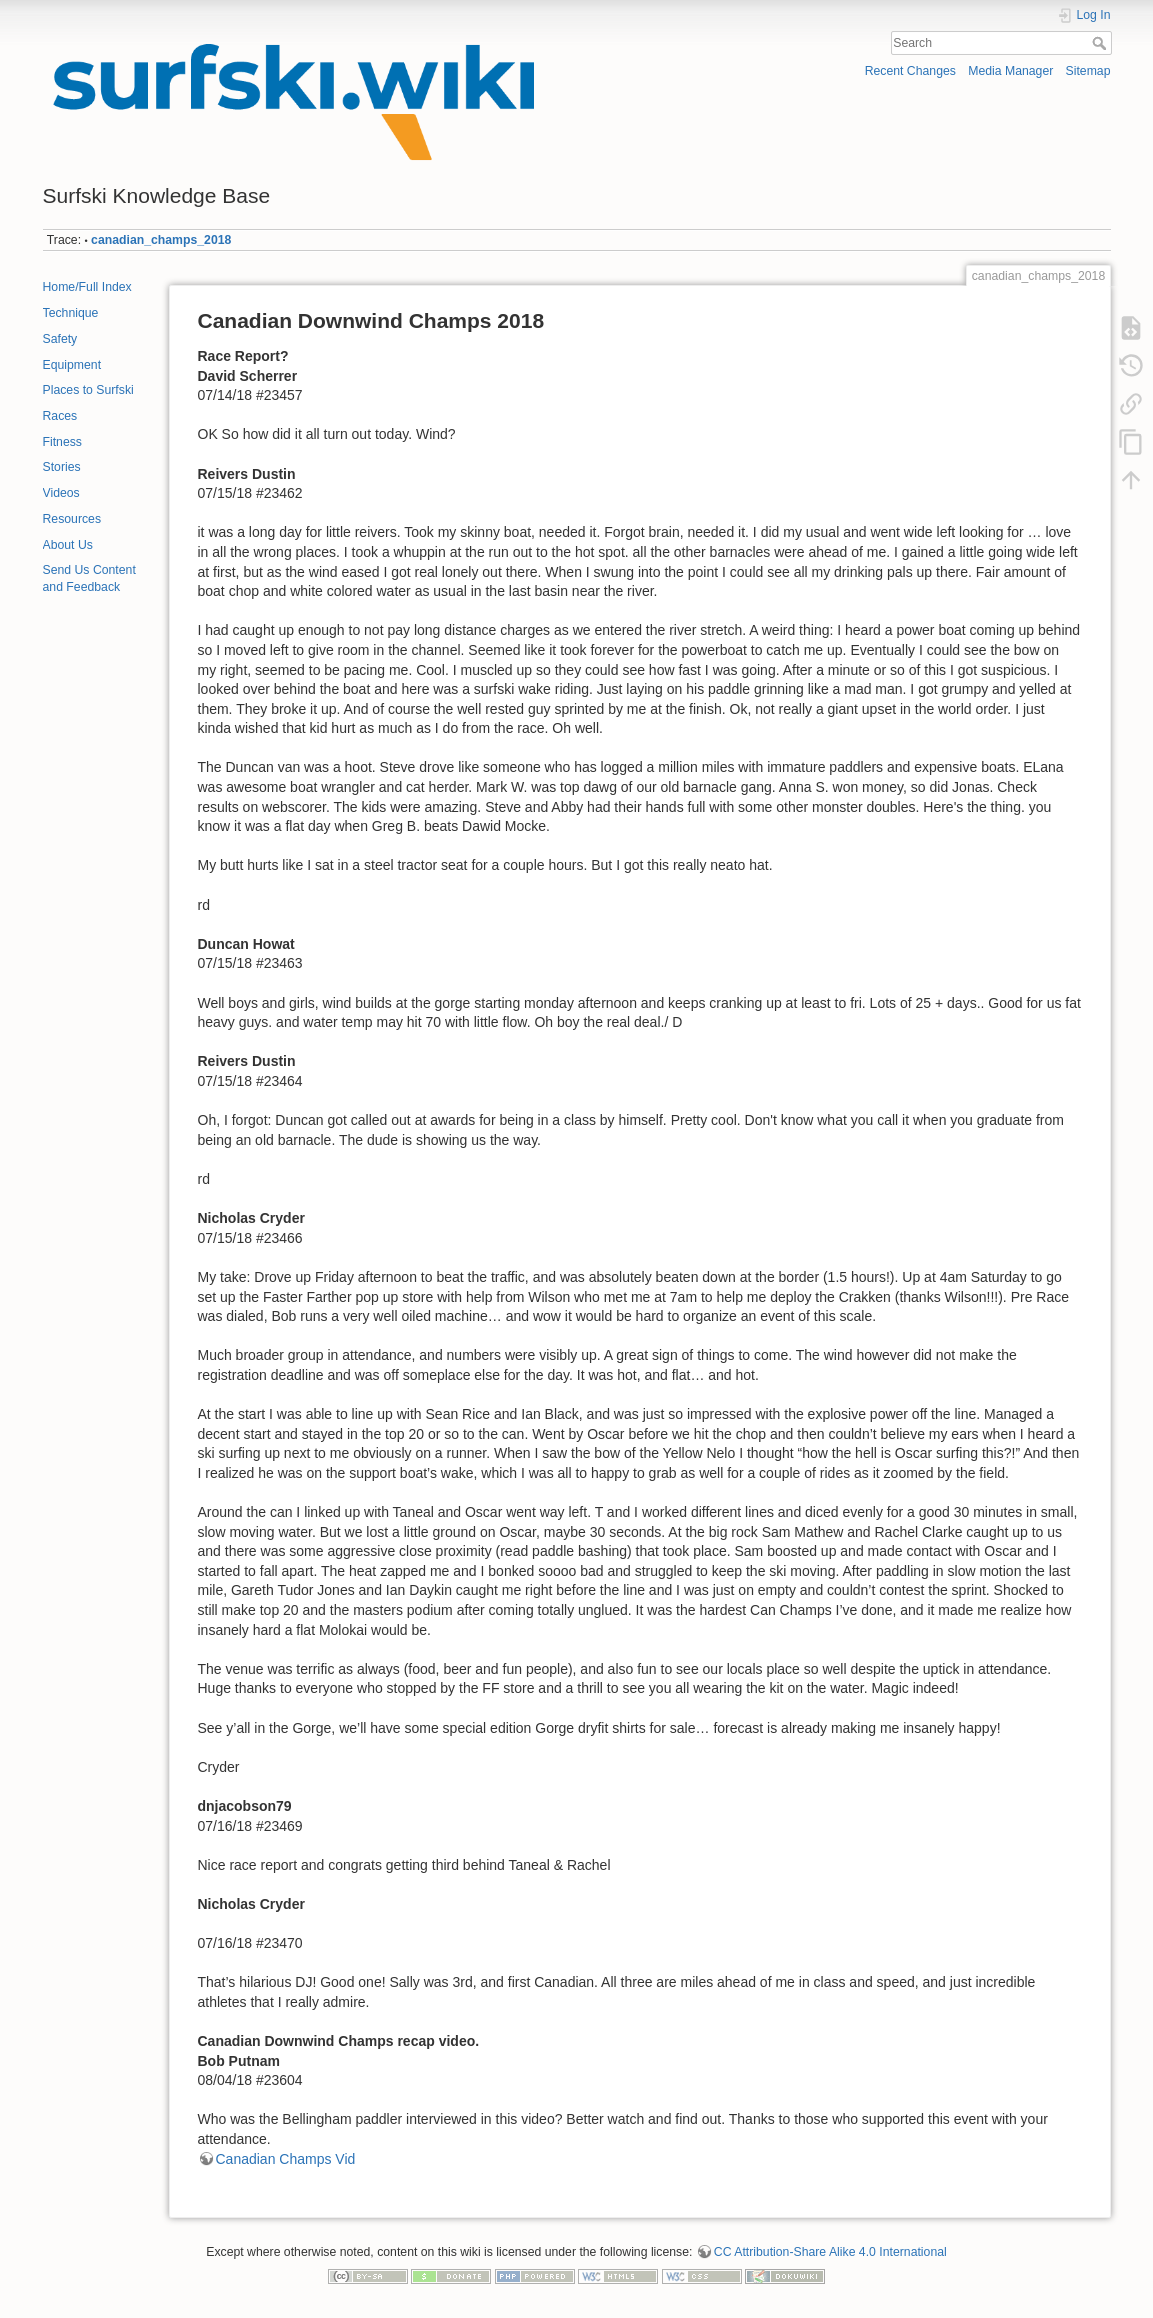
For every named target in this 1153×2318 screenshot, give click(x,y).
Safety (60, 339)
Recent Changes (910, 71)
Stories (62, 467)
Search (1101, 43)
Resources (72, 519)
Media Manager (1010, 71)
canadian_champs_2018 (161, 240)
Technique (71, 313)
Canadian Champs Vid (286, 2159)
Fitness (62, 442)
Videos (61, 493)
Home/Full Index (87, 287)
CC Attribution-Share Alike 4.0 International (830, 2252)
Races (60, 416)
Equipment (72, 365)
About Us (68, 545)
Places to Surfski (88, 390)
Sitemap (1088, 71)
